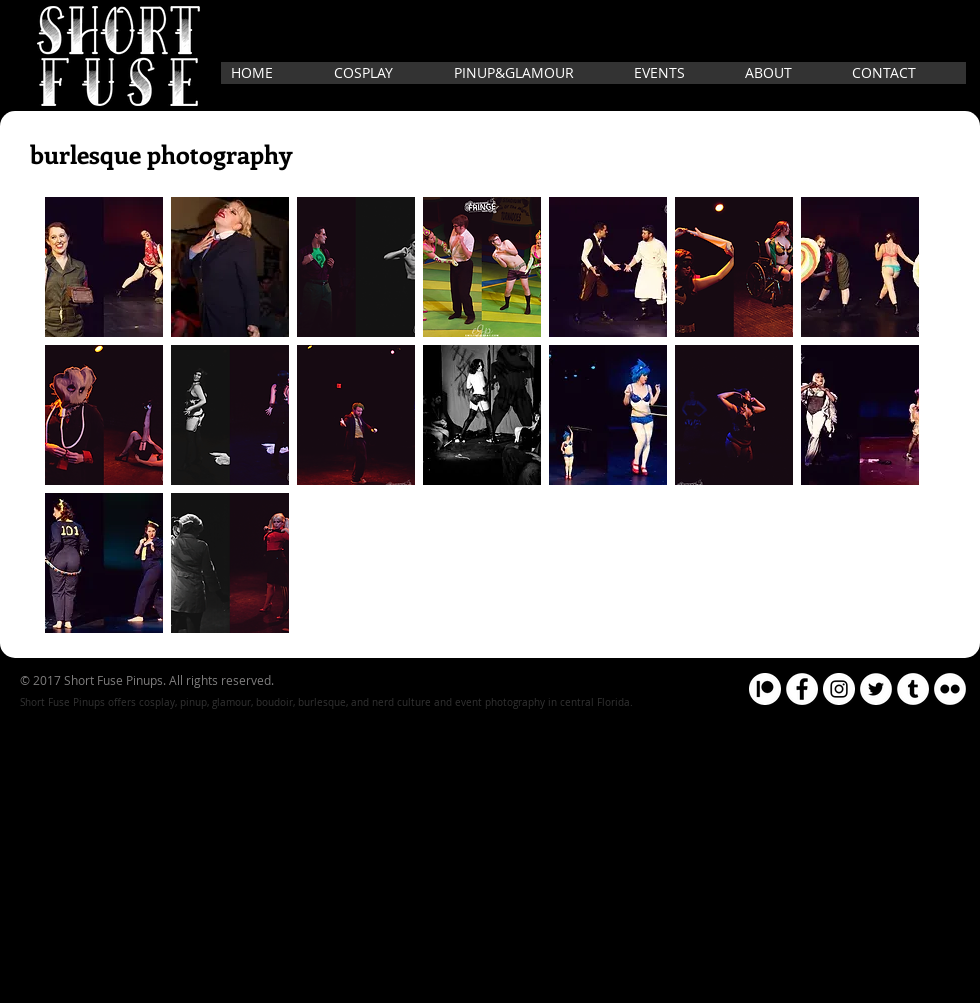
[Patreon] (765, 689)
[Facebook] (802, 689)
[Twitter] (876, 689)
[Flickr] (950, 689)
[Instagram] (839, 689)
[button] (104, 267)
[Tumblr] (913, 689)
